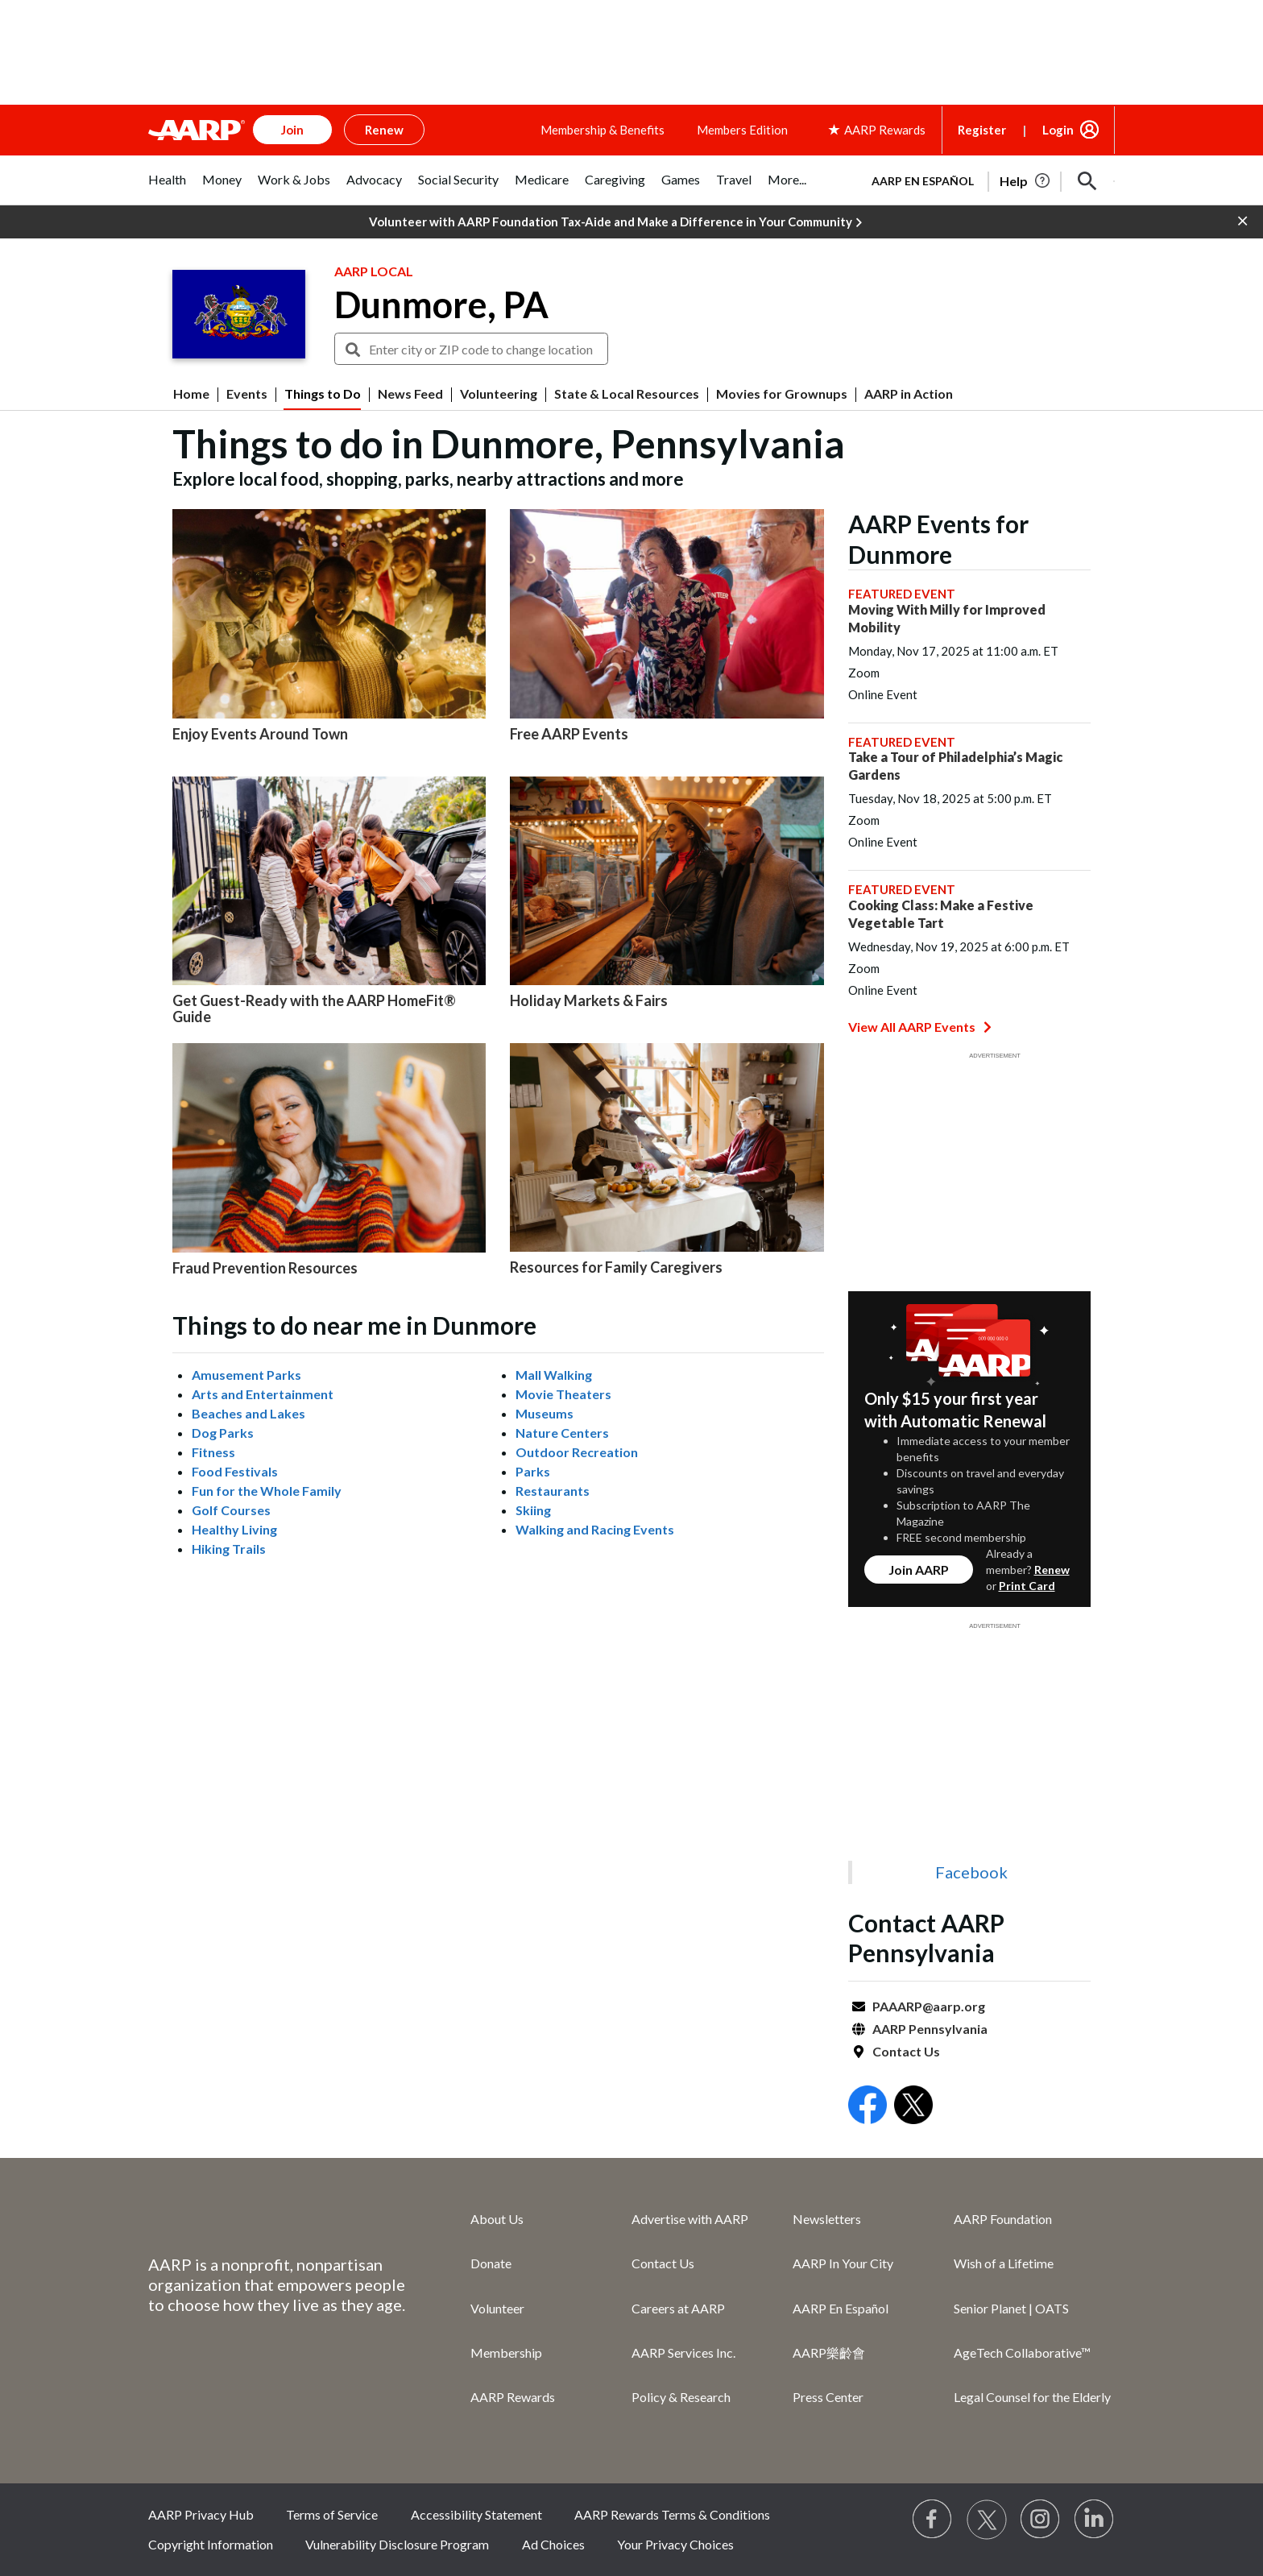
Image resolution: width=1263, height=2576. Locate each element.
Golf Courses (231, 1510)
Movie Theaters (563, 1394)
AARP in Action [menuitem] (908, 393)
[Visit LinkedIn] (1095, 2519)
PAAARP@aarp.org (928, 2006)
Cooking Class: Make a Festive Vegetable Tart (940, 913)
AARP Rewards (512, 2396)
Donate (490, 2263)
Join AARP (918, 1569)
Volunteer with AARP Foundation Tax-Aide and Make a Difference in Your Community (615, 222)
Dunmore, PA (441, 304)
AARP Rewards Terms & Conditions (672, 2514)
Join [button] (292, 129)
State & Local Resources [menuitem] (626, 393)
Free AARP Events (569, 734)
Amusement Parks (246, 1374)
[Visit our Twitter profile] (987, 2519)
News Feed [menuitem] (410, 393)
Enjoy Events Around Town (260, 734)
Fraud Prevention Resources (265, 1268)
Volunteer (497, 2308)
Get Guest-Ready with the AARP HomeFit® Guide (314, 1008)
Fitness (213, 1452)
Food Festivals (235, 1471)
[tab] (167, 188)
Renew (1052, 1569)
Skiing (533, 1510)
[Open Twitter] (913, 2106)
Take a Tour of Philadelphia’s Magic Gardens (955, 765)
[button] (1087, 181)
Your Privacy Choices (675, 2544)
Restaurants (553, 1490)
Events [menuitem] (246, 393)
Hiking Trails (229, 1548)
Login (1058, 129)
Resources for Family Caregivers (616, 1267)
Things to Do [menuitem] (322, 393)
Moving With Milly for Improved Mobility (947, 618)
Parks (533, 1471)
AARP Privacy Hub (201, 2514)
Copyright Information (210, 2544)
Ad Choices (553, 2544)
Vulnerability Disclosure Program (397, 2544)
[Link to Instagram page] (1041, 2519)
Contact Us (906, 2051)
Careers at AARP (678, 2308)
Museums (545, 1413)
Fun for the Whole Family (267, 1490)
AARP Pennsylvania (930, 2028)
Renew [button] (384, 129)
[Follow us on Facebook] (933, 2519)
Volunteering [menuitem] (498, 393)
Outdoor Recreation (577, 1452)
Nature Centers (562, 1432)
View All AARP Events (920, 1026)
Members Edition (742, 129)
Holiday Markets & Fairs (589, 1000)
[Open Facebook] (867, 2106)
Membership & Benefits (602, 129)
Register (982, 129)
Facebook (971, 1872)
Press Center (828, 2396)
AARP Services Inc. (683, 2352)
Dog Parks (223, 1432)
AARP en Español (923, 181)
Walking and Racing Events (595, 1529)
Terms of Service (332, 2514)
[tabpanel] (986, 179)
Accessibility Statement (476, 2514)
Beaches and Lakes (248, 1413)
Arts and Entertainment (262, 1394)
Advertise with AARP (690, 2218)
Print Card (1027, 1585)
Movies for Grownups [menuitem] (781, 393)
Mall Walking (554, 1374)
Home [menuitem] (191, 393)
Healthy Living (234, 1529)
